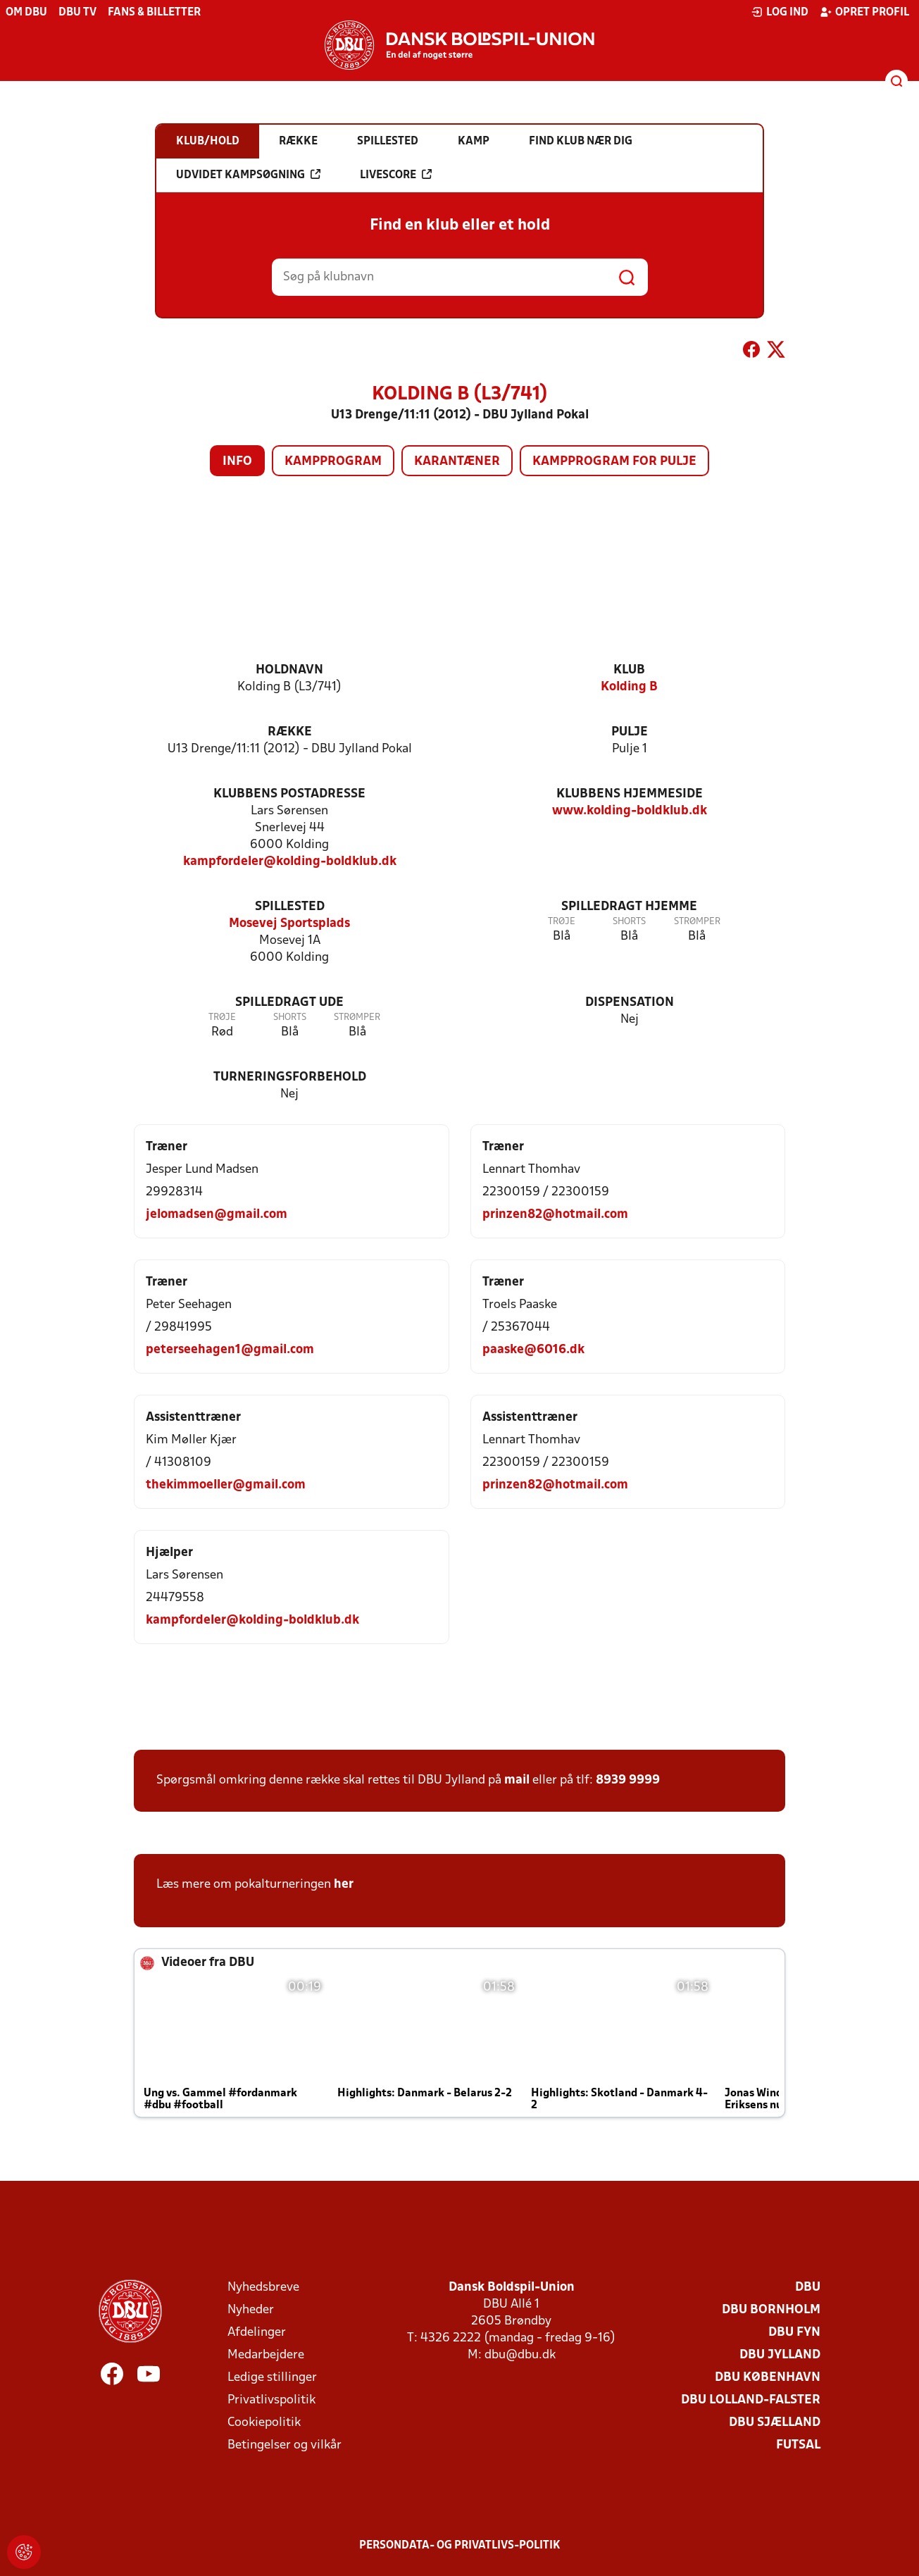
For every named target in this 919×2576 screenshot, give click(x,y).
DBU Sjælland (774, 2423)
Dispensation (629, 1003)
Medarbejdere (265, 2355)
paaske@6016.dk (533, 1350)
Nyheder (250, 2310)
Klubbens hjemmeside (629, 794)
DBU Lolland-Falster (750, 2400)
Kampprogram (333, 462)
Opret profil (864, 12)
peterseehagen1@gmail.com (230, 1350)
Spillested (290, 907)
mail (517, 1780)
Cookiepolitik (264, 2423)
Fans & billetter (154, 13)
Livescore (396, 174)
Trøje (561, 921)
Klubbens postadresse (289, 794)
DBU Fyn (794, 2333)
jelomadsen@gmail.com (216, 1215)
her (344, 1885)
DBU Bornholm (771, 2310)
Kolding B (629, 687)
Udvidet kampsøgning (248, 174)
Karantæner (457, 462)
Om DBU (26, 13)
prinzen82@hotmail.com (555, 1215)
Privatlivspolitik (271, 2400)
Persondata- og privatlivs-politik (460, 2546)
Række (290, 732)
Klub (629, 670)
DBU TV (77, 13)
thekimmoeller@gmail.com (226, 1485)
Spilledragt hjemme (629, 907)
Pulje (629, 732)
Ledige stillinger (272, 2378)
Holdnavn (289, 670)
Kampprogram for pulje (614, 462)
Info (237, 462)
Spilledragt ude (289, 1003)
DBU (807, 2288)
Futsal (798, 2445)
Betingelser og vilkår (284, 2445)
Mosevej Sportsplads (289, 924)
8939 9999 (628, 1780)
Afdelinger (256, 2333)
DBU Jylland (779, 2355)
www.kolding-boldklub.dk (629, 811)
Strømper (697, 921)
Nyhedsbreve (263, 2288)
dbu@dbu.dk (520, 2355)
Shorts (629, 921)
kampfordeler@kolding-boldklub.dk (289, 862)
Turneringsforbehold (289, 1077)
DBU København (767, 2378)
